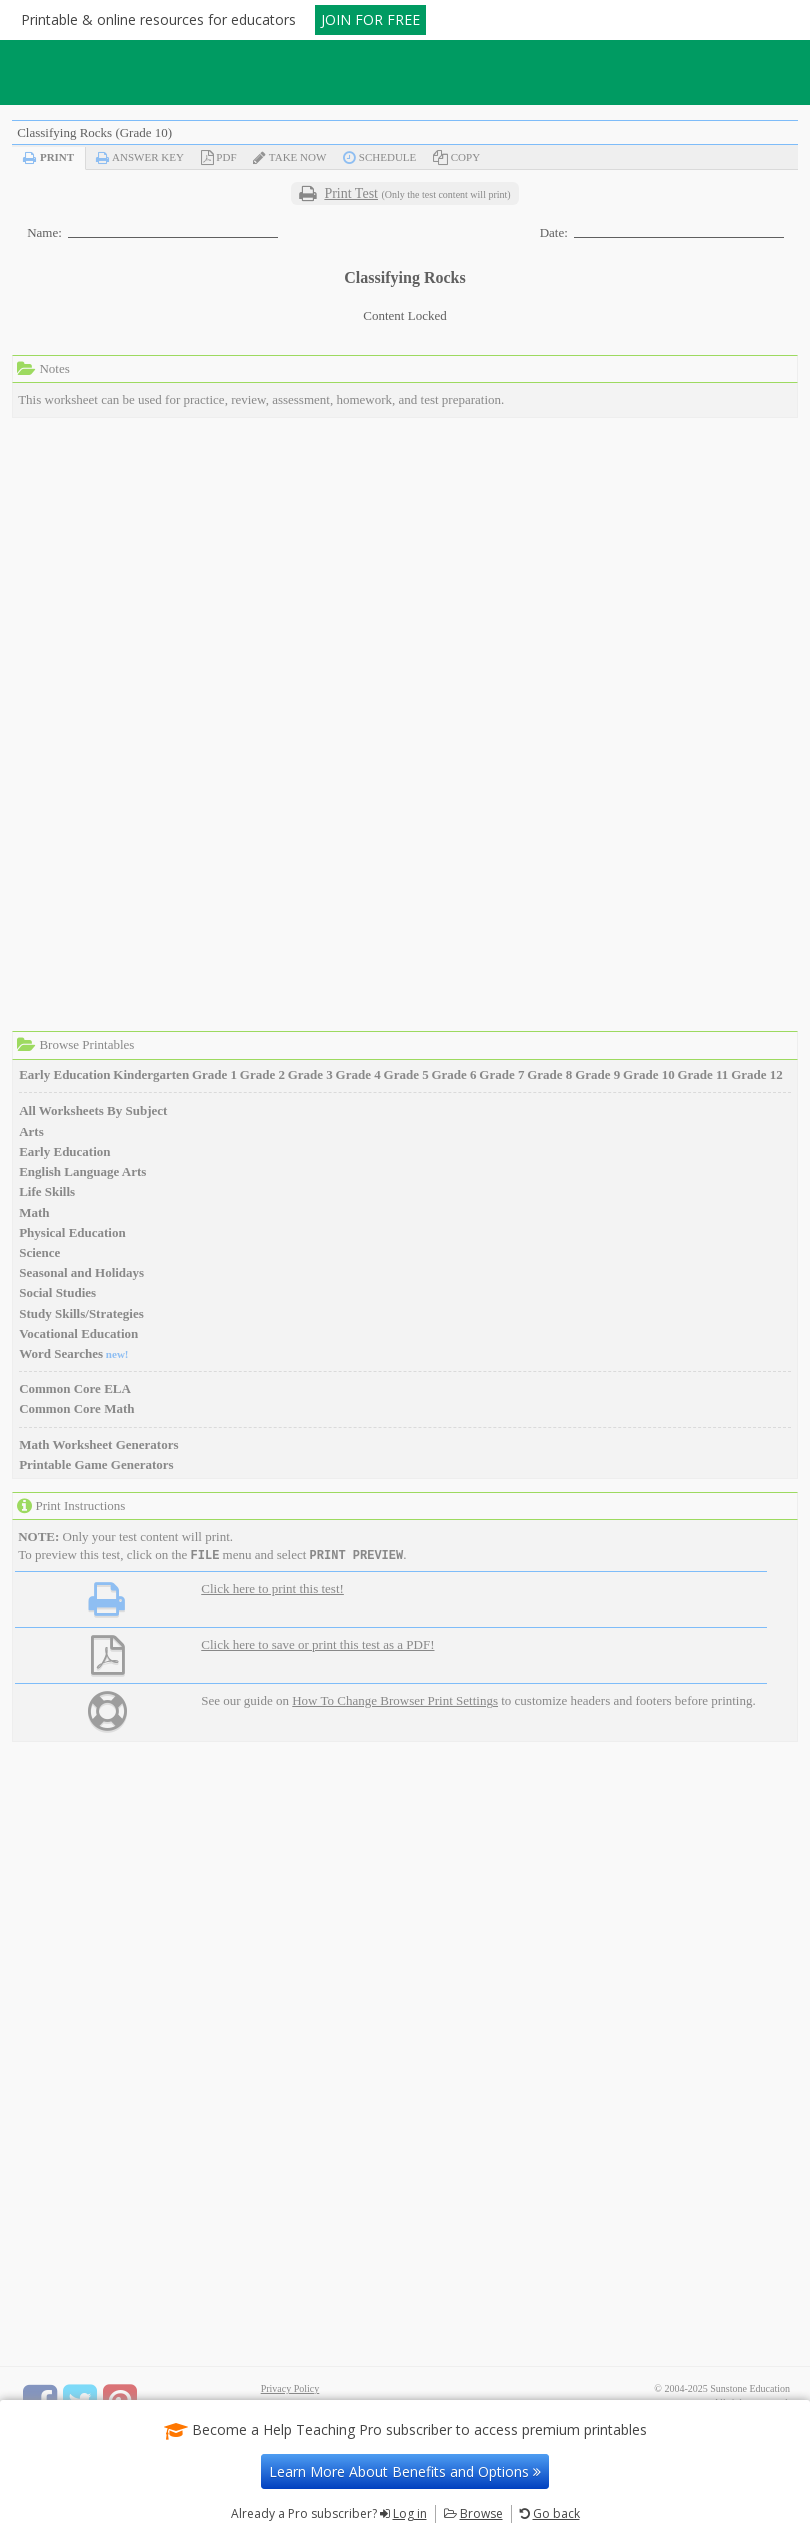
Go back (556, 2513)
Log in (410, 2513)
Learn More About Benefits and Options (405, 2471)
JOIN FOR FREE (370, 19)
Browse (481, 2513)
